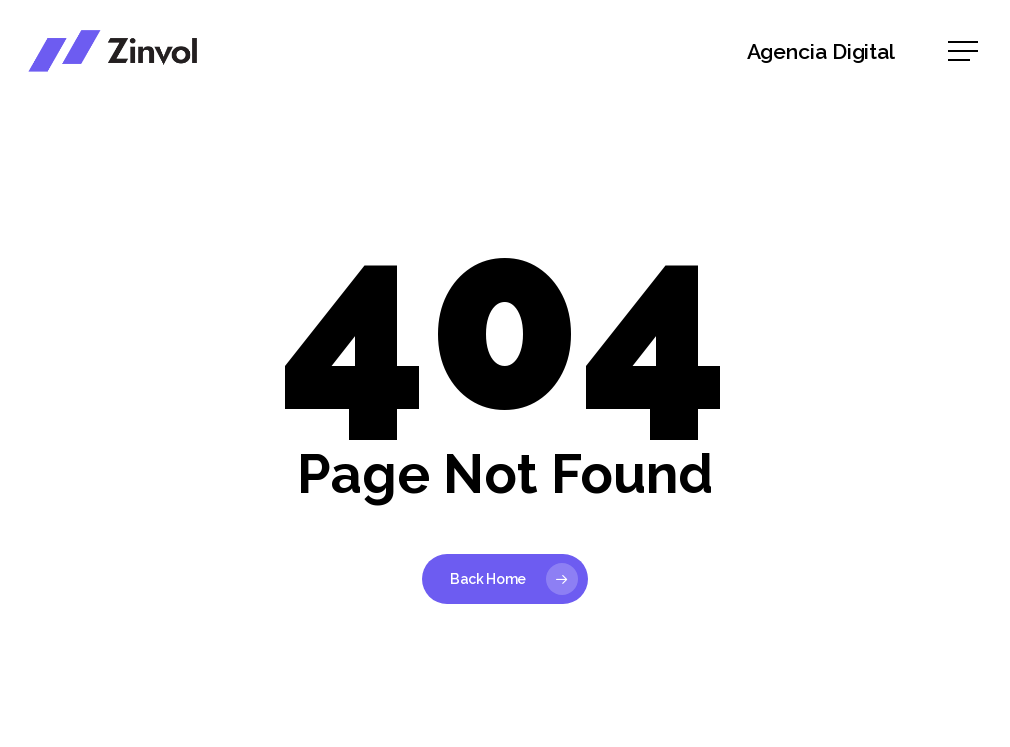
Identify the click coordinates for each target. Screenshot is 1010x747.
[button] (965, 51)
